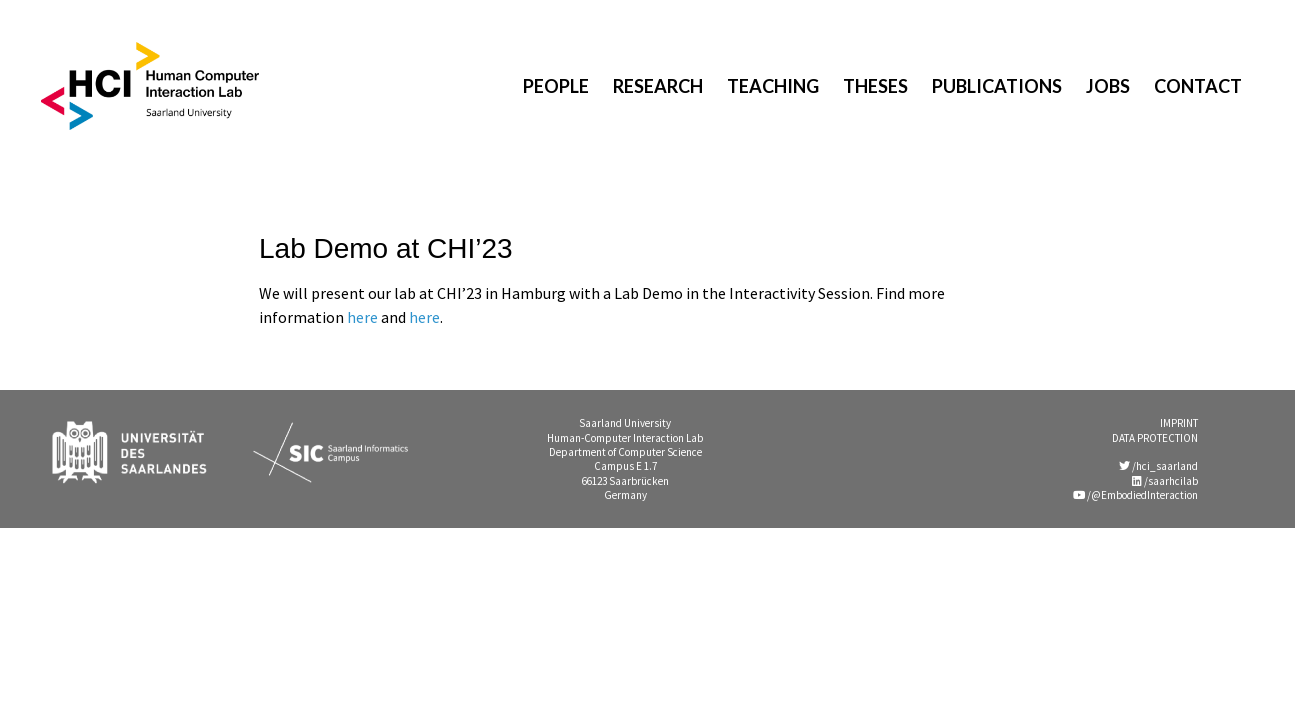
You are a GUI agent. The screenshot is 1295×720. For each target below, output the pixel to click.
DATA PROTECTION (1155, 438)
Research (658, 86)
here (362, 317)
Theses (875, 86)
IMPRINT (1179, 423)
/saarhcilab (1165, 481)
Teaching (773, 86)
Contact (1198, 86)
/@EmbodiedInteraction (1135, 495)
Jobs (1108, 86)
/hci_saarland (1158, 466)
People (556, 86)
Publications (997, 86)
